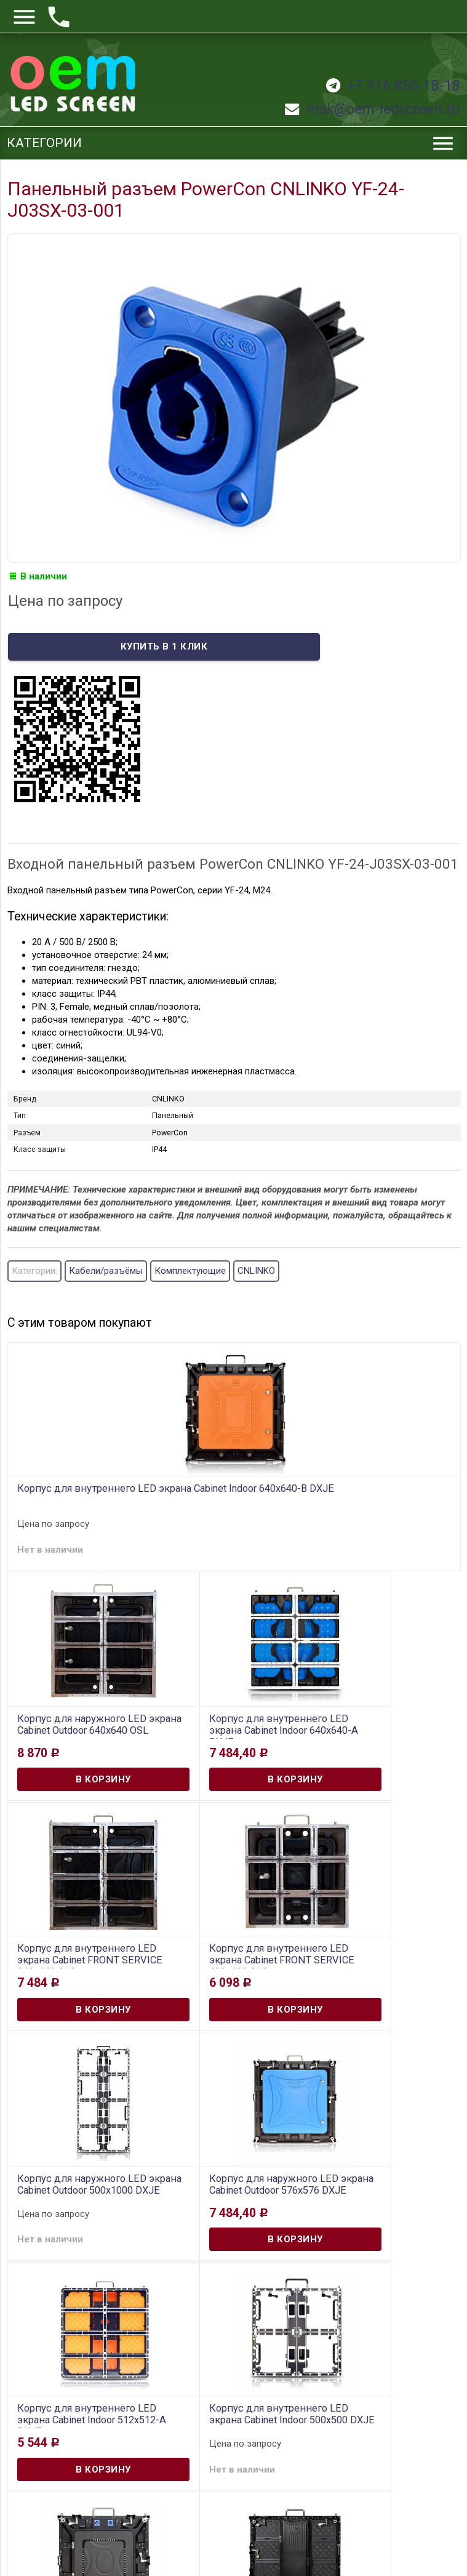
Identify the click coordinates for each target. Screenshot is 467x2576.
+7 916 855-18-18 (393, 85)
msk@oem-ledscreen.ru (372, 109)
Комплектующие (190, 1270)
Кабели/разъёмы (106, 1270)
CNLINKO (256, 1270)
